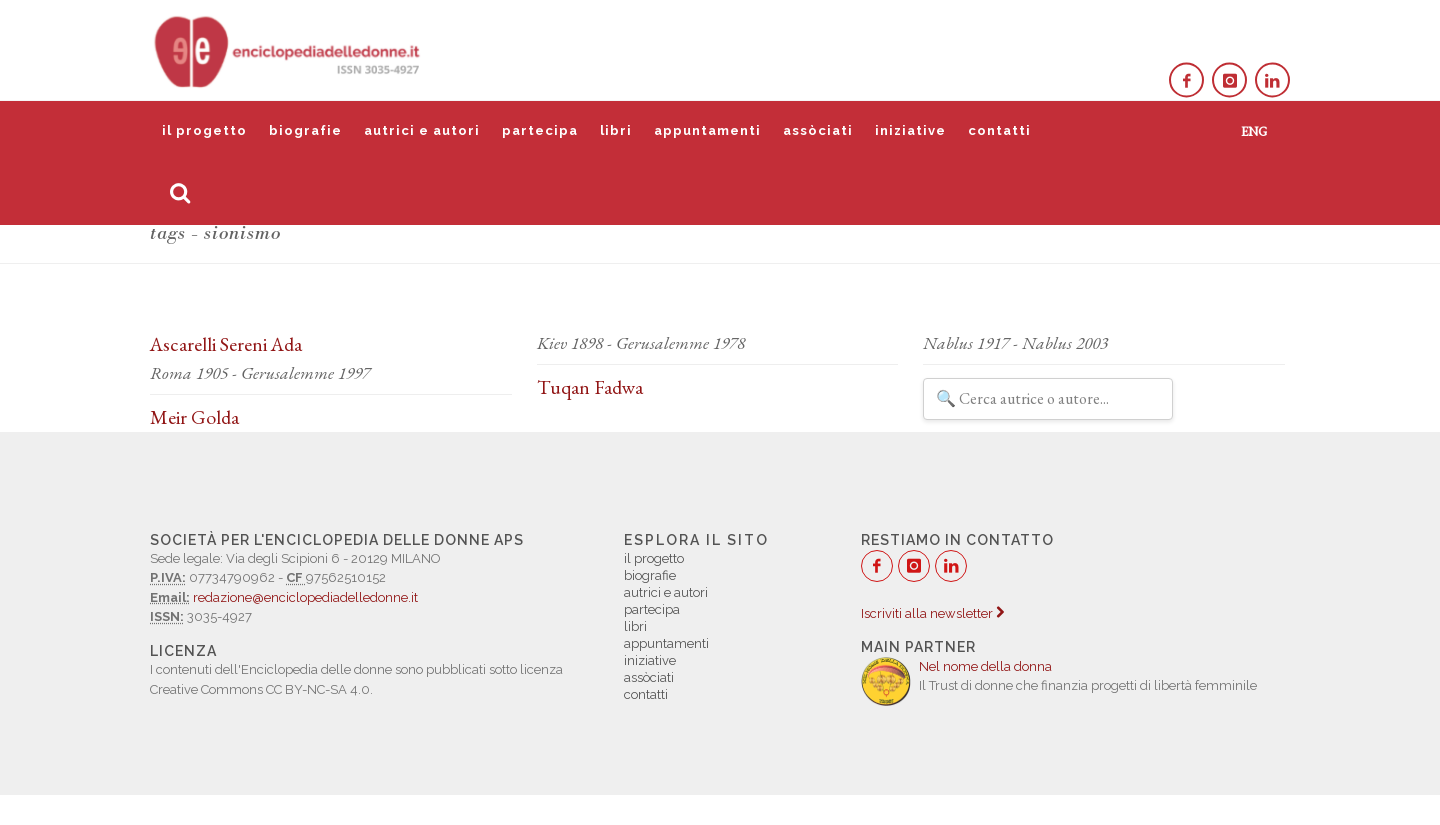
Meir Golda (194, 417)
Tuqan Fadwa (590, 387)
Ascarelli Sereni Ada (226, 344)
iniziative (910, 130)
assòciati (818, 130)
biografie (305, 130)
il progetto (204, 130)
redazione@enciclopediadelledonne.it (305, 597)
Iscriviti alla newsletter (932, 613)
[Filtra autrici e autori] (1048, 399)
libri (616, 130)
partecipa (540, 130)
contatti (999, 130)
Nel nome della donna (985, 666)
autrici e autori (422, 130)
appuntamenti (707, 130)
